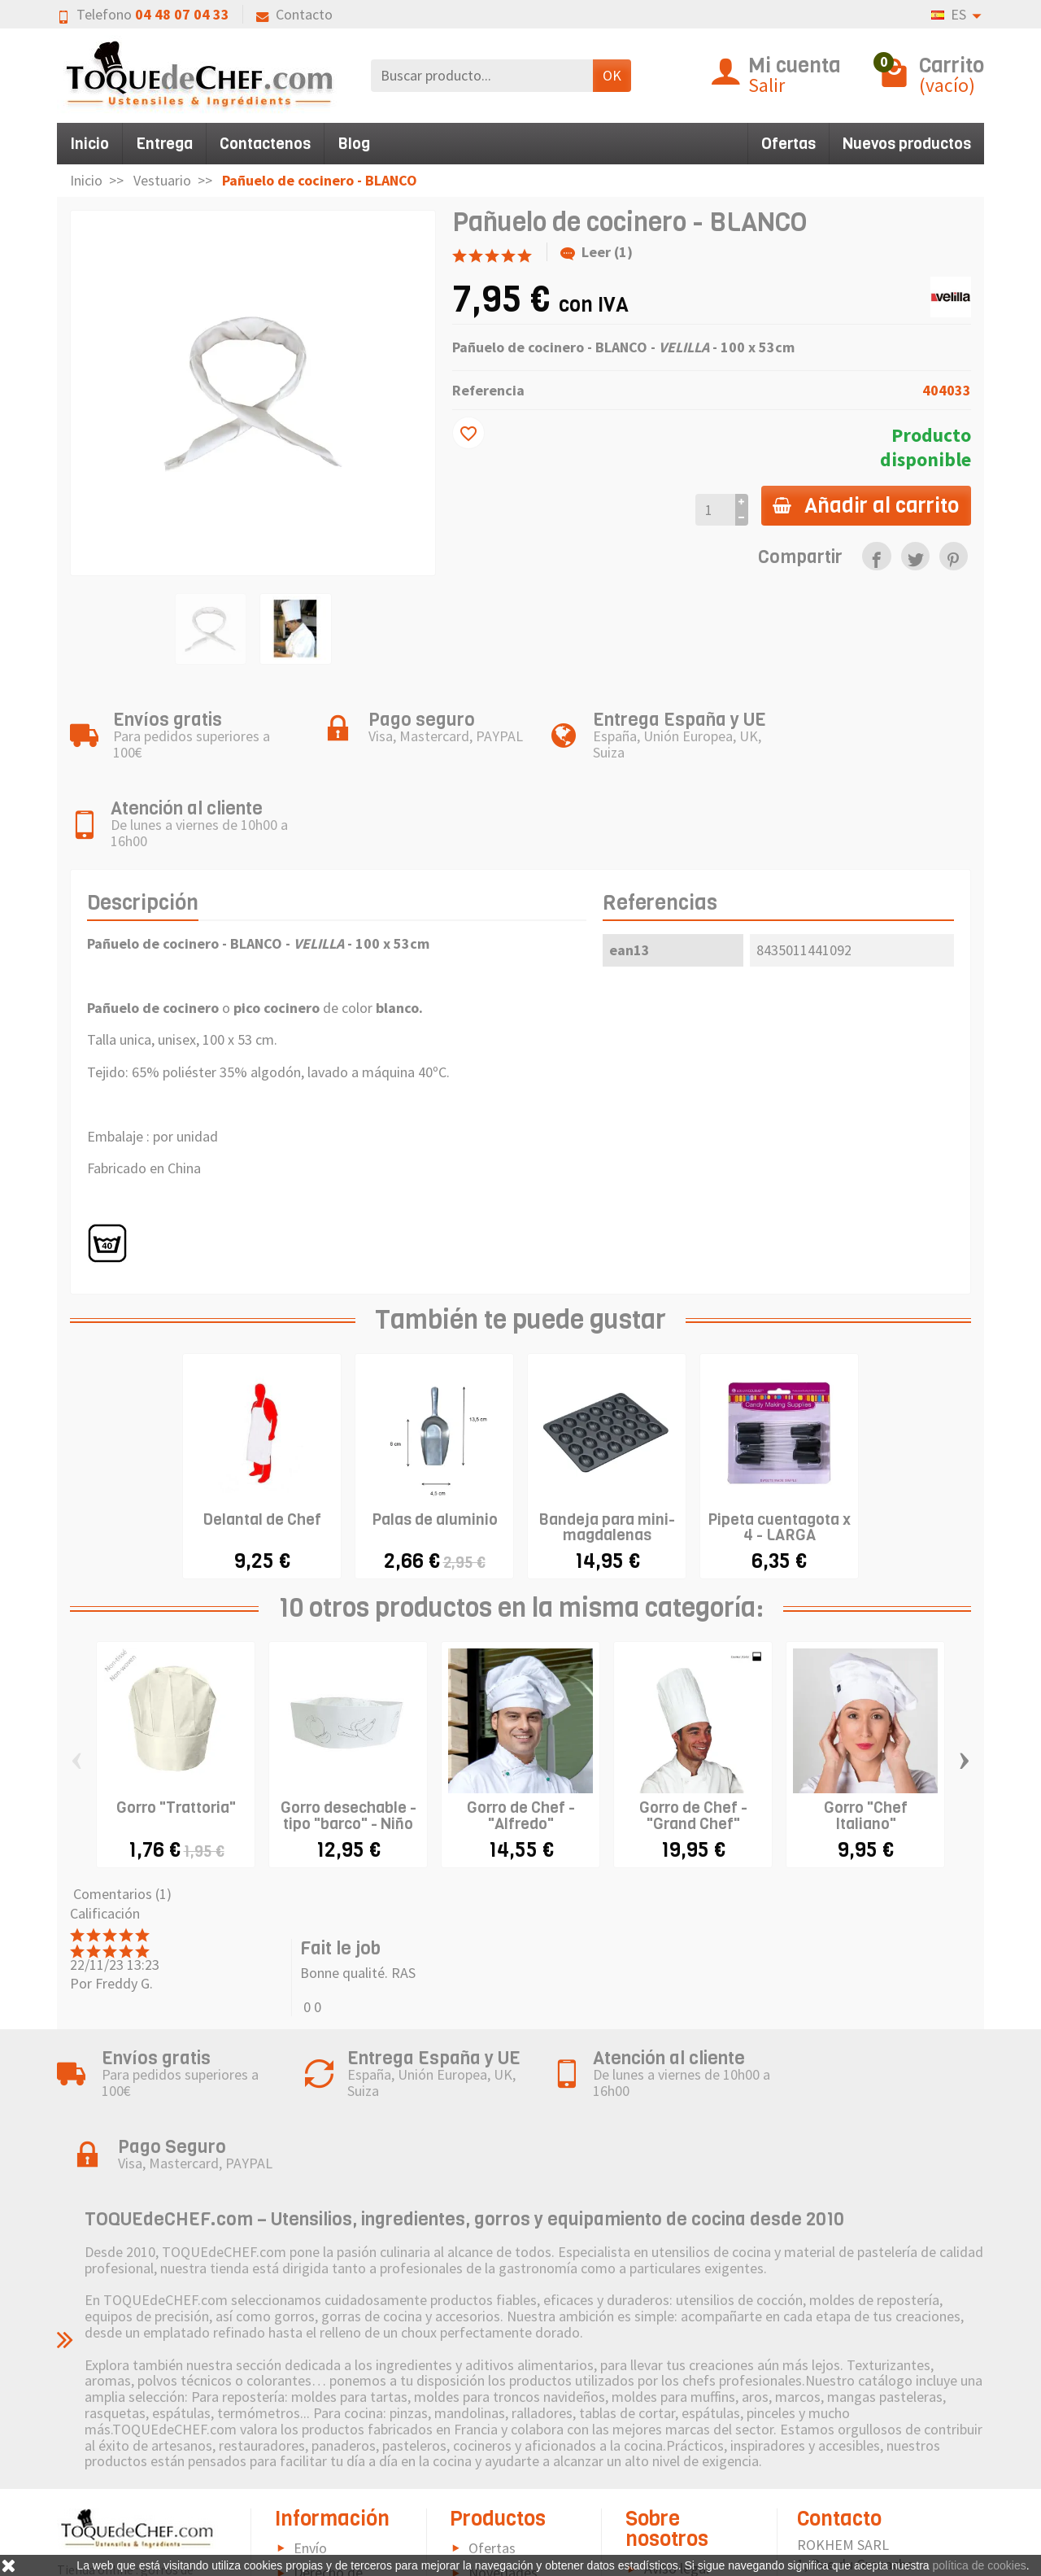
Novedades (503, 2431)
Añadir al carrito (865, 505)
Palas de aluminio (435, 1449)
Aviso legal (676, 2427)
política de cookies (979, 2565)
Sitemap (669, 2495)
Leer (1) (596, 251)
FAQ (306, 2544)
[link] (876, 556)
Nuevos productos (907, 143)
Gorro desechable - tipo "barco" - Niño (348, 1746)
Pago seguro (332, 2475)
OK (612, 75)
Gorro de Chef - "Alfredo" (521, 1746)
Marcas (490, 2456)
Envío (310, 2407)
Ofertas (788, 143)
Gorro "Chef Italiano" (866, 1746)
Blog (354, 143)
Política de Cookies (667, 2462)
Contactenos (265, 143)
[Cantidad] (713, 510)
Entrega (164, 143)
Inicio (89, 143)
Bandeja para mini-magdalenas (606, 1457)
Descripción (142, 832)
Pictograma (504, 2481)
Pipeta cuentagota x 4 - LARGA (779, 1457)
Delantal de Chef (262, 1449)
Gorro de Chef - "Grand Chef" (693, 1746)
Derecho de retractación (319, 2441)
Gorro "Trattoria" (176, 1738)
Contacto (294, 14)
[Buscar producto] (482, 75)
